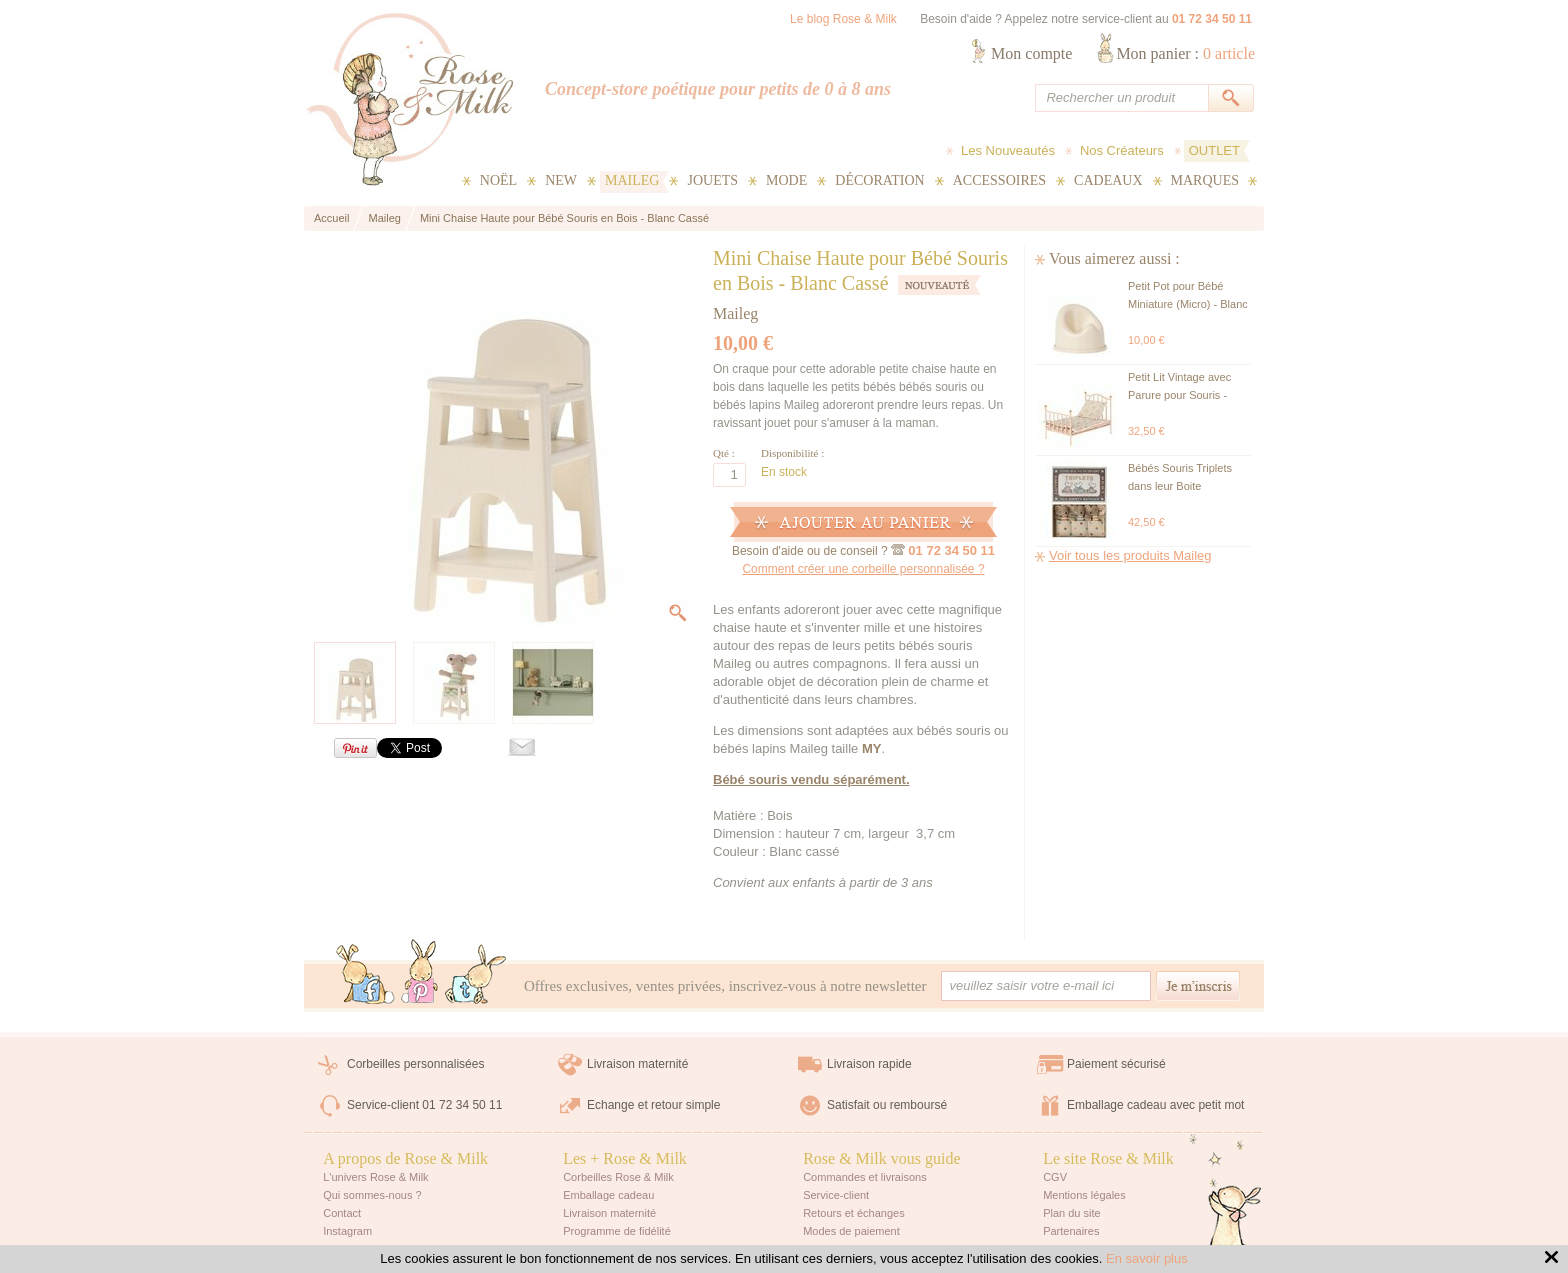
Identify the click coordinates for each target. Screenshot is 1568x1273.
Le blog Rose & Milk (843, 19)
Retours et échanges (854, 1213)
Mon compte (1031, 53)
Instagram (347, 1231)
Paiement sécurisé (1116, 1064)
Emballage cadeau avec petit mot (1155, 1105)
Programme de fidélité (617, 1231)
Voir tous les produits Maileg (1130, 555)
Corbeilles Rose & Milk (618, 1177)
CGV (1055, 1177)
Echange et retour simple (653, 1105)
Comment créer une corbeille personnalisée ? (863, 569)
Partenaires (1071, 1231)
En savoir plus (1147, 1258)
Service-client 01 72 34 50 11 (424, 1105)
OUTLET (1214, 150)
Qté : (724, 453)
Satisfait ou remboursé (887, 1105)
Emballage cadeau (608, 1195)
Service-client (836, 1195)
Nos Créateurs (1122, 150)
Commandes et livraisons (865, 1177)
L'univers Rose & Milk (375, 1177)
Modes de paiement (851, 1231)
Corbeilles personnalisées (415, 1064)
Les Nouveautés (1008, 150)
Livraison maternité (637, 1064)
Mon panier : (1185, 53)
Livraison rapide (869, 1064)
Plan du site (1071, 1213)
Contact (342, 1213)
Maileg (735, 313)
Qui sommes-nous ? (372, 1195)
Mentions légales (1084, 1195)
